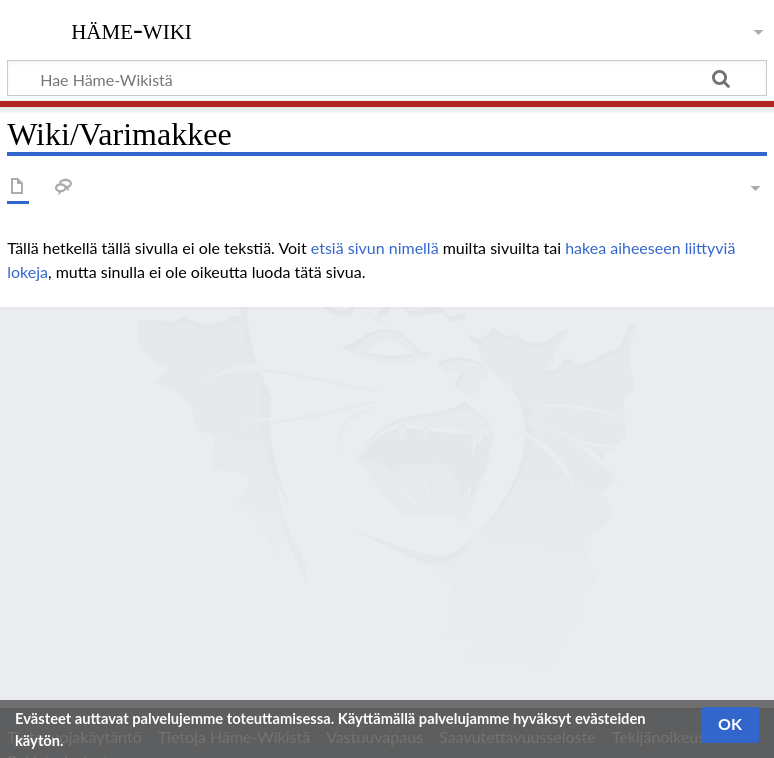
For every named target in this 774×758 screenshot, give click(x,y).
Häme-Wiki (131, 29)
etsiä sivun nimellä (375, 247)
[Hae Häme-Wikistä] (387, 78)
